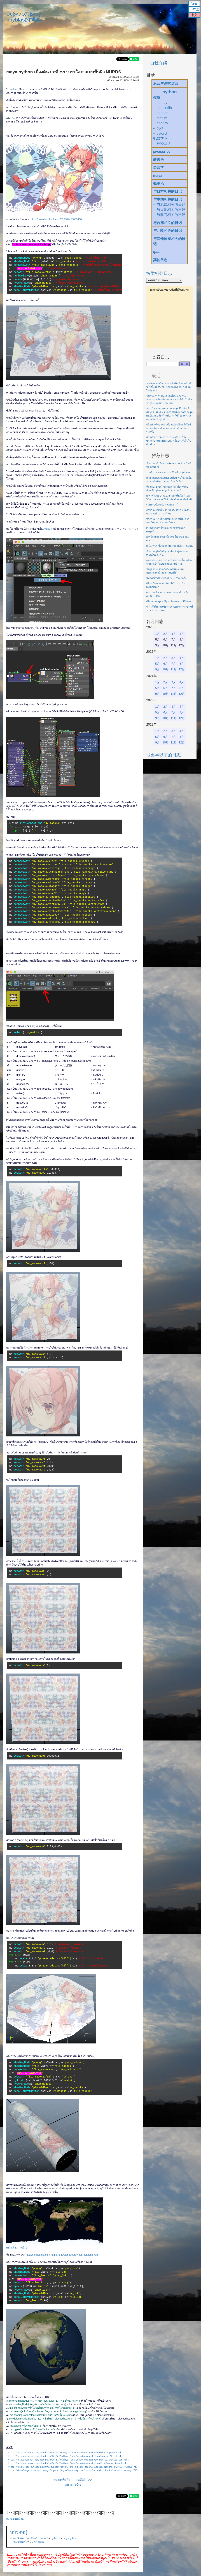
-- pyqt (158, 128)
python (55, 2538)
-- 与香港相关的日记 (169, 210)
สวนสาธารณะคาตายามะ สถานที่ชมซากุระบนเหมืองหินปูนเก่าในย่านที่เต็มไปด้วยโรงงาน (168, 441)
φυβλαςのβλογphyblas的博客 (23, 17)
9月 (157, 669)
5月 (157, 663)
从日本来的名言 (165, 83)
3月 (173, 633)
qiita (156, 252)
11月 (174, 669)
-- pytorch (160, 133)
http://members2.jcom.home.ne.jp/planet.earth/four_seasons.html (62, 2254)
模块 (156, 98)
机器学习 (160, 138)
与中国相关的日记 (167, 199)
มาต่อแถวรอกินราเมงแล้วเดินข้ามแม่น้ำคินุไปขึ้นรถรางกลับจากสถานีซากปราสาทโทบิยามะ (168, 387)
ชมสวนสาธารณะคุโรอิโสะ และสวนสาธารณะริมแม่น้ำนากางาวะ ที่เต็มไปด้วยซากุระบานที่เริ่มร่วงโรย (169, 399)
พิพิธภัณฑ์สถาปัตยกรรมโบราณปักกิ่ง (166, 578)
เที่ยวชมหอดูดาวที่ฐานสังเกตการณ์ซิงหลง (168, 601)
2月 (165, 633)
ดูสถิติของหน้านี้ (15, 2518)
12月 (182, 669)
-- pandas (160, 113)
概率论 (158, 184)
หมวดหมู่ (18, 2532)
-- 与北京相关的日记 (169, 204)
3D (31, 2541)
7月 (173, 663)
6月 (165, 663)
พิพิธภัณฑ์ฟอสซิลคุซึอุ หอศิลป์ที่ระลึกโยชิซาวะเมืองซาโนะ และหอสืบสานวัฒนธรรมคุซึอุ (168, 428)
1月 (157, 633)
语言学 (158, 167)
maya (41, 2541)
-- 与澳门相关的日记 (169, 215)
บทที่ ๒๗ (13, 89)
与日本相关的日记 (167, 191)
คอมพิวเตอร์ (19, 2538)
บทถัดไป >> (84, 2480)
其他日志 (160, 260)
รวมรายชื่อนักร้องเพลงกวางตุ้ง (162, 504)
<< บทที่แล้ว (61, 2480)
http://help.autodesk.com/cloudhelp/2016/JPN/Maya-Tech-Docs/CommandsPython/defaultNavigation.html (68, 2459)
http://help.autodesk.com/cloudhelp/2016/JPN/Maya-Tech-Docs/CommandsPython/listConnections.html (67, 2463)
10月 (166, 669)
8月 (181, 663)
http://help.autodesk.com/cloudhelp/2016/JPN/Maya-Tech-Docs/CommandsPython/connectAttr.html (64, 2456)
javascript (161, 151)
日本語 (194, 9)
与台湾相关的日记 (167, 223)
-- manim (160, 118)
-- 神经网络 (162, 144)
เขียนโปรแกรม (38, 2538)
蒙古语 (158, 160)
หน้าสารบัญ (73, 2484)
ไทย (194, 3)
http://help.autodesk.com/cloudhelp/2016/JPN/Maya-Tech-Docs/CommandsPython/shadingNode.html (64, 2452)
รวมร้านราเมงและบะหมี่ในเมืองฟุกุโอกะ (168, 472)
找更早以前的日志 (163, 754)
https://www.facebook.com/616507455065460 (56, 219)
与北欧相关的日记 (167, 231)
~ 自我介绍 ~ (158, 63)
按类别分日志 (159, 273)
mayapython (69, 2538)
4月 (181, 633)
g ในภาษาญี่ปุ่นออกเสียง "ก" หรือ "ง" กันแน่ (169, 545)
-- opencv (160, 123)
